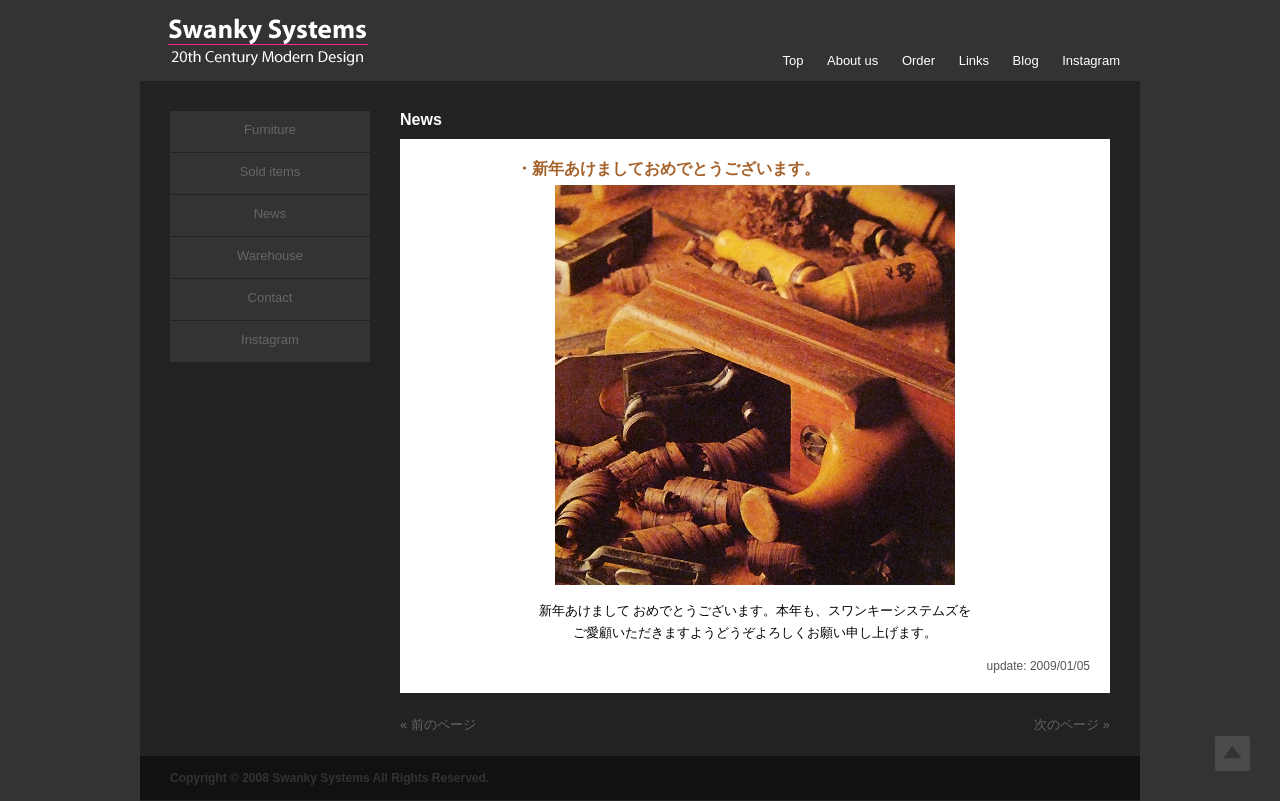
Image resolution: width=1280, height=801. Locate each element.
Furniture (270, 129)
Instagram (1091, 60)
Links (974, 60)
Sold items (270, 171)
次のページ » (1072, 724)
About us (852, 60)
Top (792, 60)
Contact (270, 297)
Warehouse (270, 255)
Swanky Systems (267, 42)
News (270, 213)
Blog (1026, 60)
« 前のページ (438, 724)
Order (918, 60)
